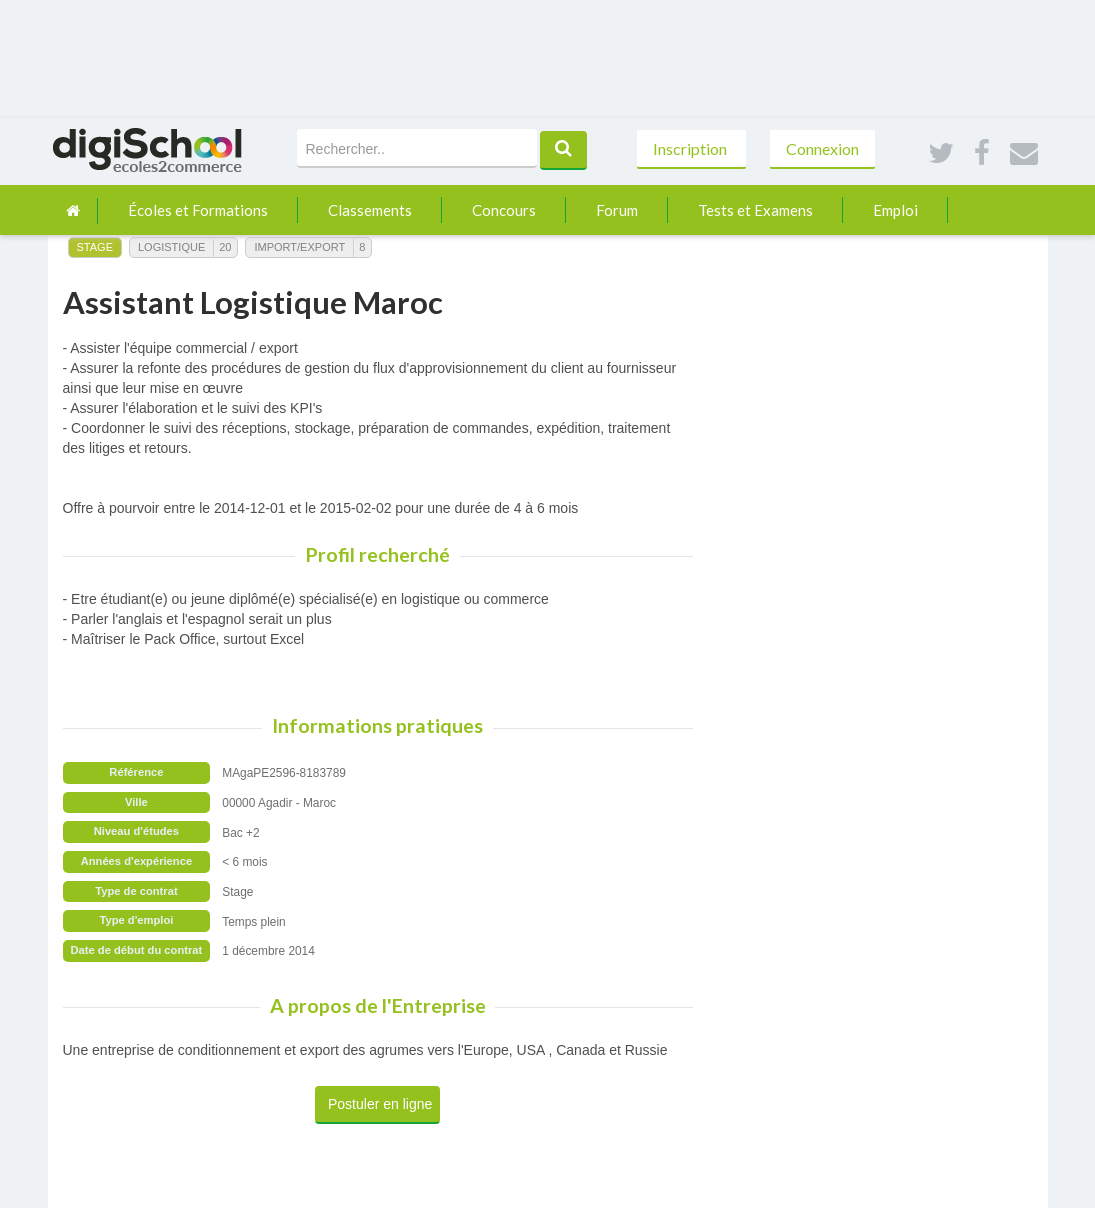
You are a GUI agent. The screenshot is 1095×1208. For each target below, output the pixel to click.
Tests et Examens (755, 210)
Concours (504, 210)
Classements (370, 210)
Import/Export (299, 247)
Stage (95, 247)
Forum (617, 210)
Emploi (895, 210)
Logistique (171, 247)
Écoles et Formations (198, 210)
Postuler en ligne (380, 1104)
